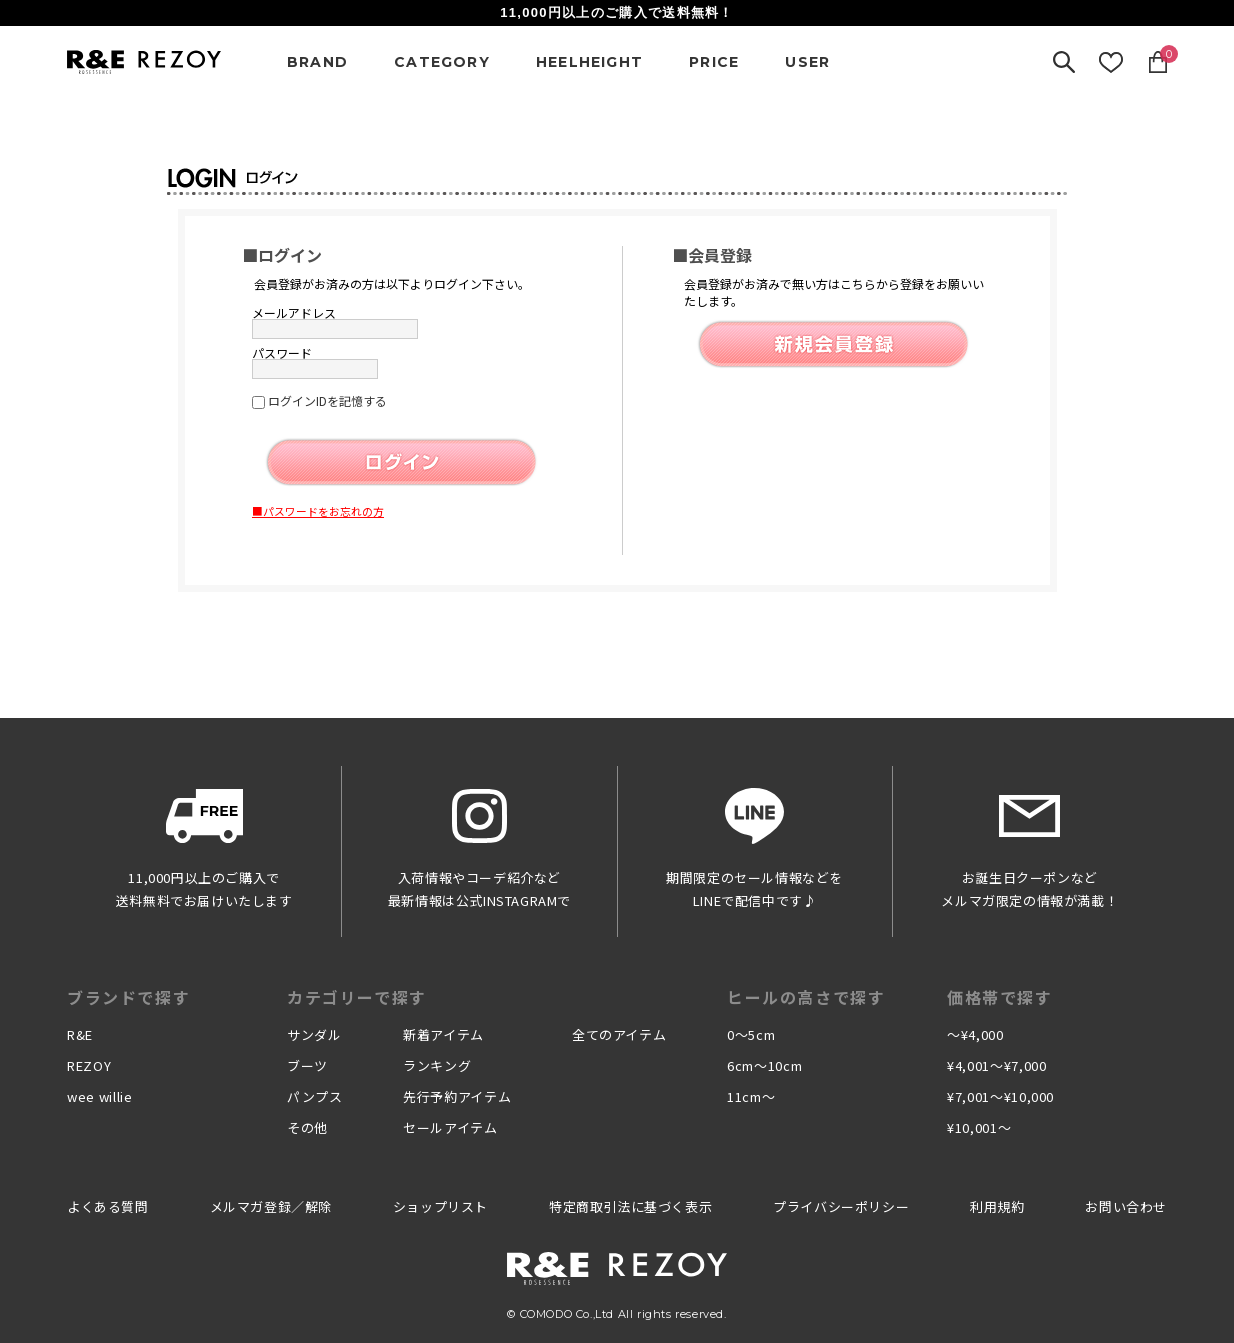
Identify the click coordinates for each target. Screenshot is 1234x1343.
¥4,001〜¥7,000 (996, 1065)
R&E (80, 1034)
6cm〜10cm (764, 1065)
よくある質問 (108, 1206)
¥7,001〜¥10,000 (1000, 1096)
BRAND (317, 62)
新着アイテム (443, 1034)
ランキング (437, 1065)
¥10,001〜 (979, 1127)
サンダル (314, 1034)
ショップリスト (440, 1206)
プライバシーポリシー (841, 1206)
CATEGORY (442, 62)
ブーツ (307, 1065)
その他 (307, 1127)
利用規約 (997, 1206)
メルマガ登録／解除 (271, 1206)
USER (807, 62)
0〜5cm (751, 1034)
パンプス (315, 1096)
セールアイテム (450, 1127)
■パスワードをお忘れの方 (318, 511)
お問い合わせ (1126, 1206)
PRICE (714, 62)
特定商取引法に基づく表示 (630, 1206)
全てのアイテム (619, 1034)
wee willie (100, 1096)
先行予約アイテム (457, 1096)
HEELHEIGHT (589, 62)
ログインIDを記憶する (327, 400)
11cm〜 (751, 1096)
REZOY (89, 1065)
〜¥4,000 (975, 1034)
